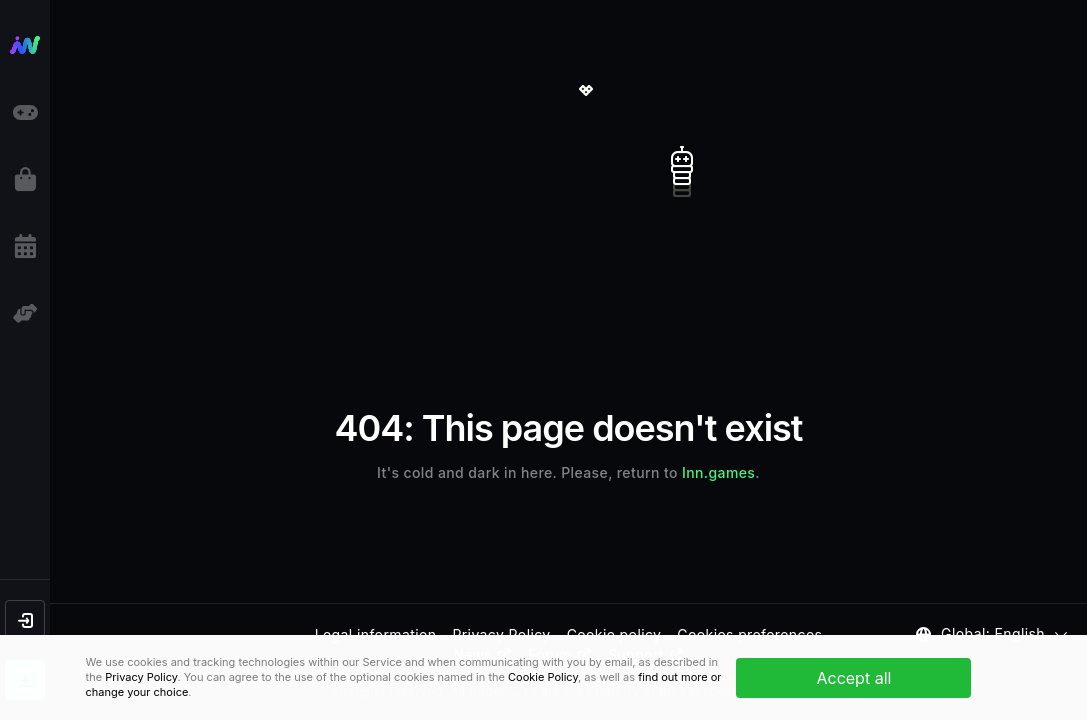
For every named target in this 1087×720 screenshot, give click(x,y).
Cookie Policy (543, 677)
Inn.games (718, 472)
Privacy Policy (141, 677)
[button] (25, 620)
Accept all (853, 678)
